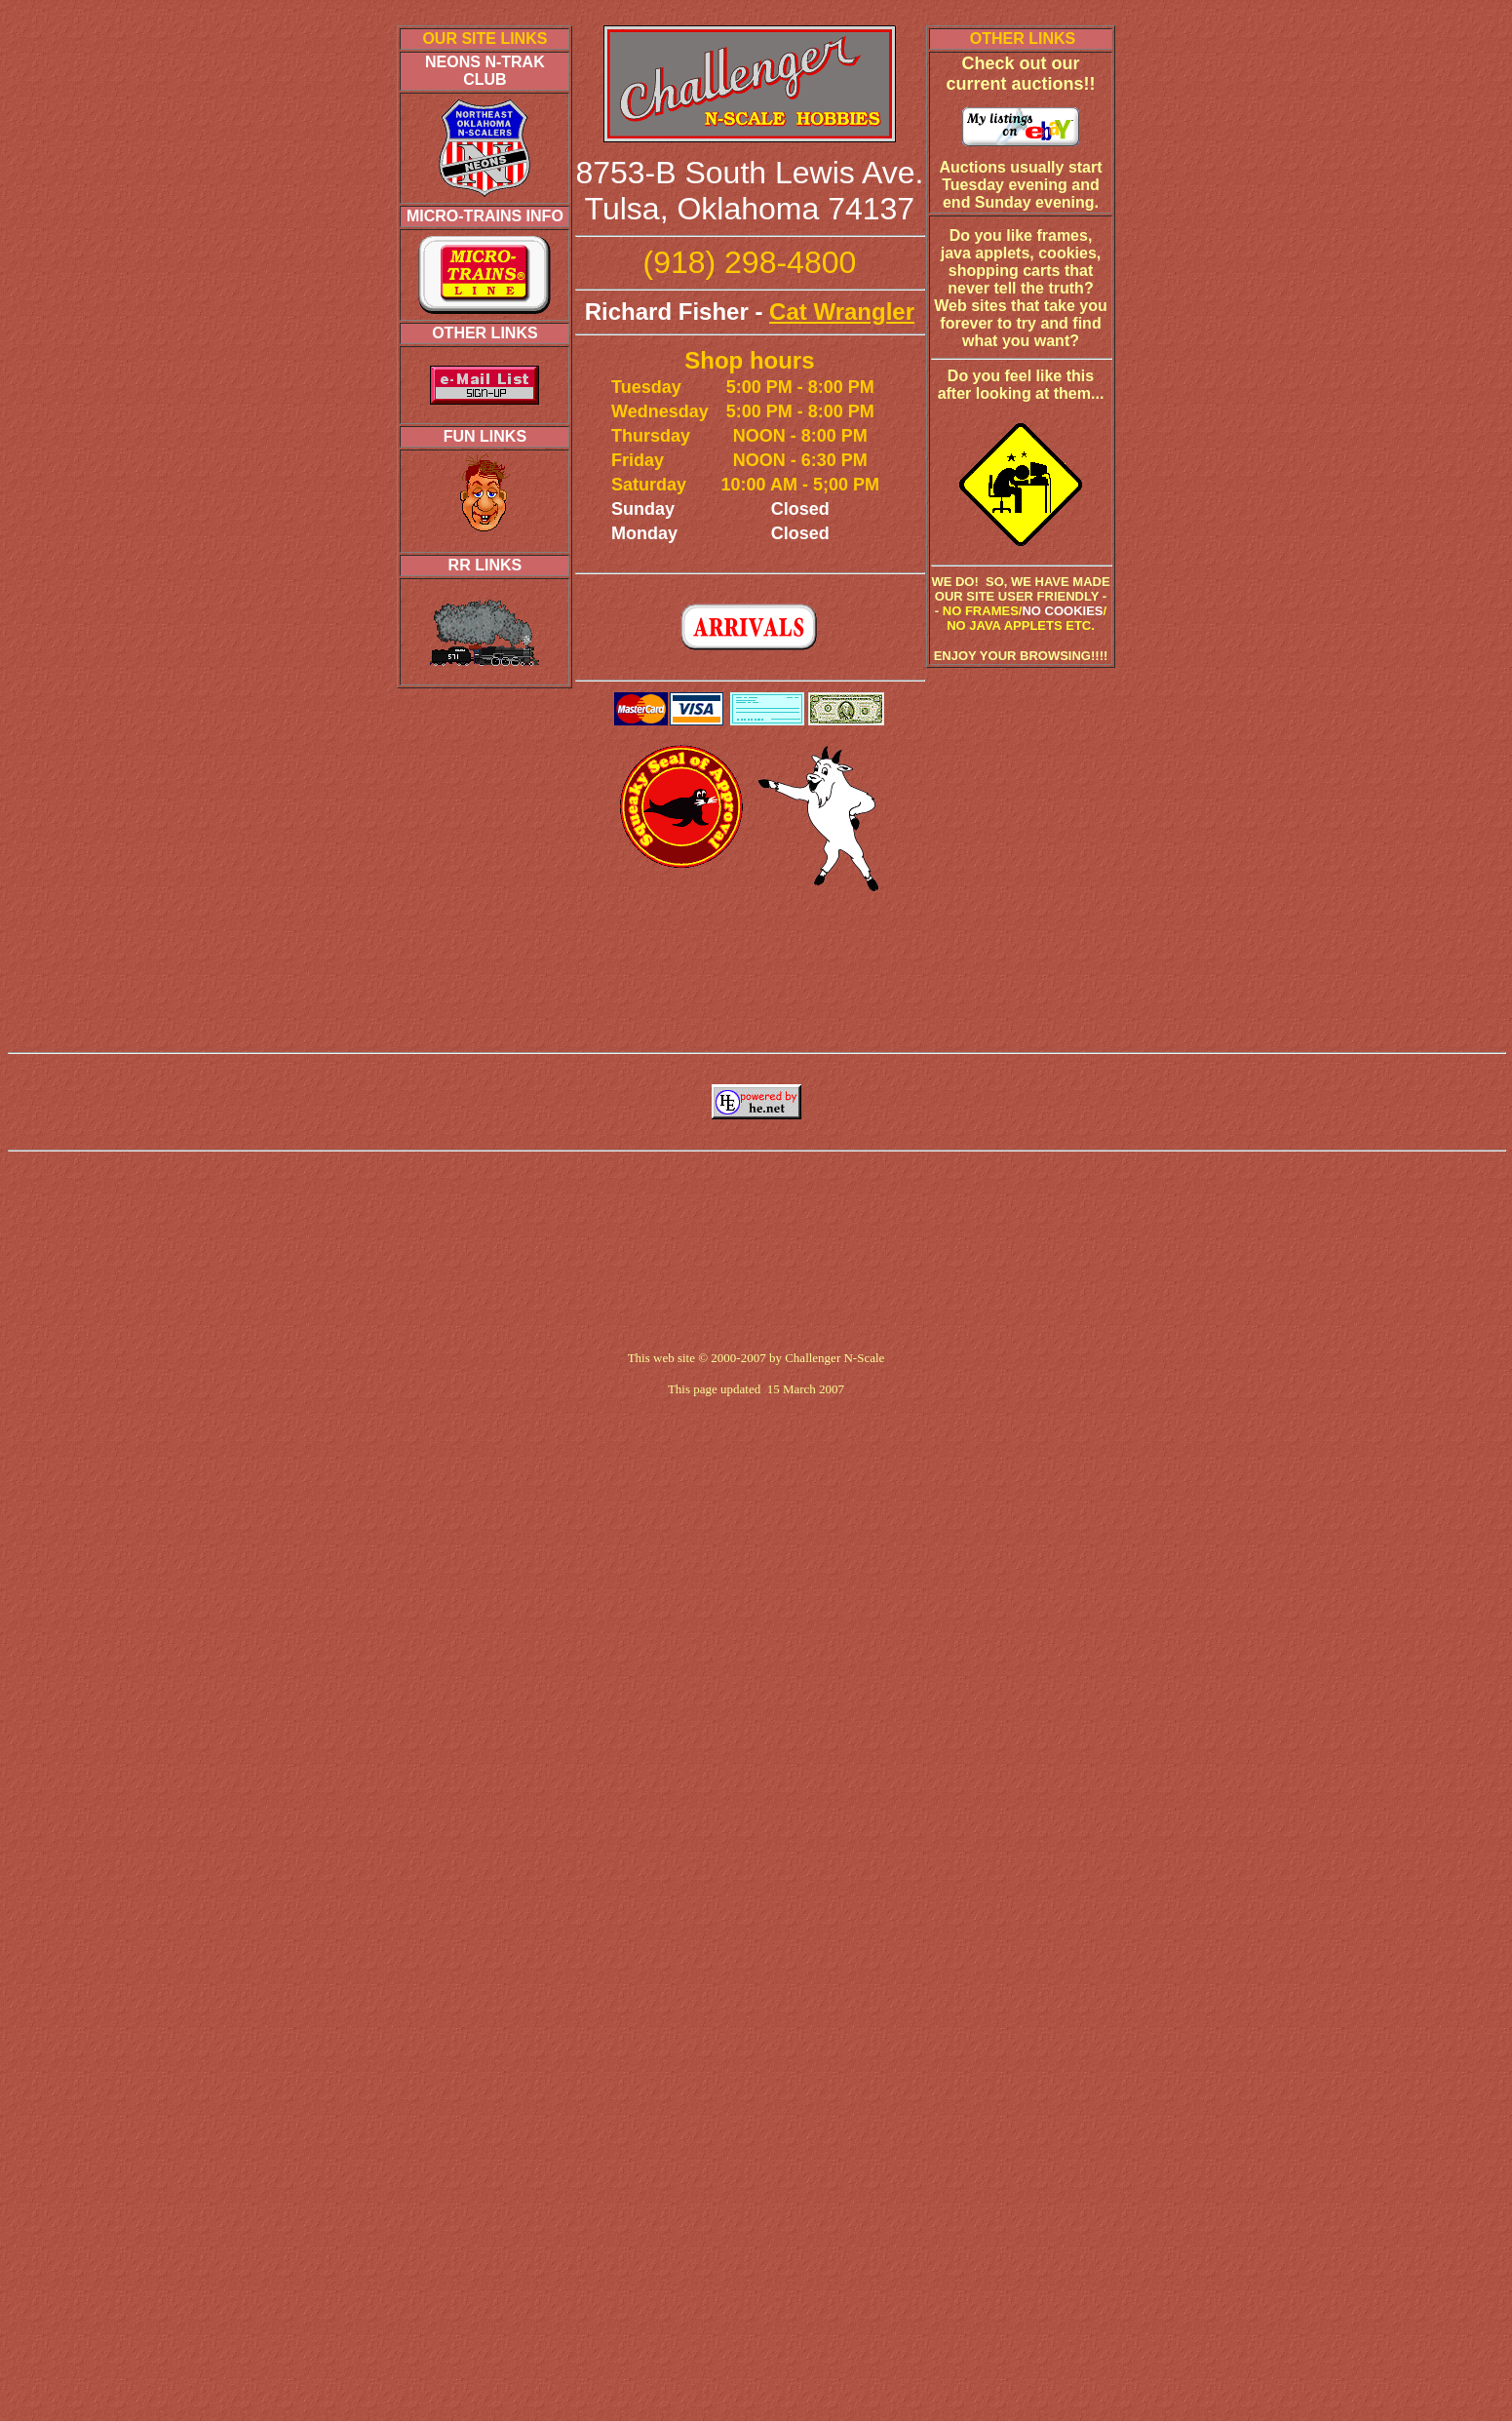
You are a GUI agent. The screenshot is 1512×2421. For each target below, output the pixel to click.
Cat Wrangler (841, 311)
